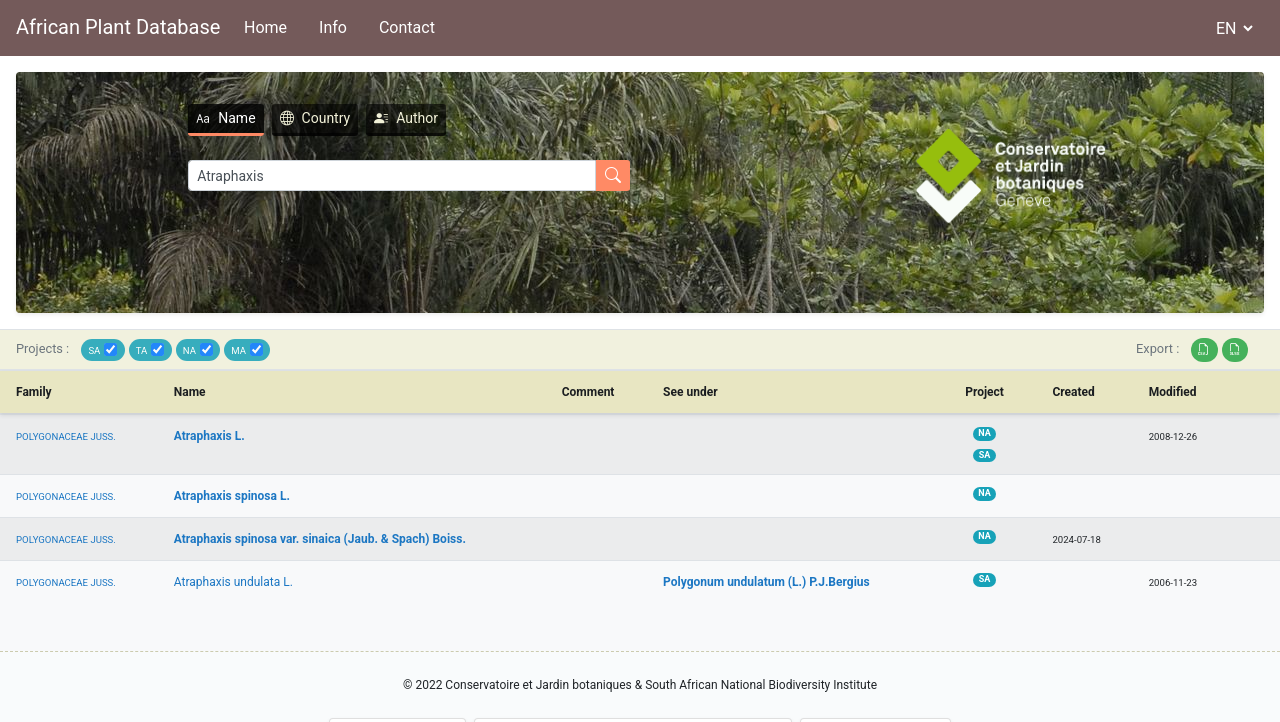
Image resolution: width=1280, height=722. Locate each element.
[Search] (392, 175)
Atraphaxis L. (209, 436)
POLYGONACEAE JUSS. (66, 436)
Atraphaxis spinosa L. (232, 496)
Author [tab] (406, 118)
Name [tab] (225, 118)
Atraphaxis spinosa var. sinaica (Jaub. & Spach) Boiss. (320, 539)
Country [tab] (315, 118)
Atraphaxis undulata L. (233, 582)
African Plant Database (118, 27)
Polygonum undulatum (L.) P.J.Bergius (766, 582)
